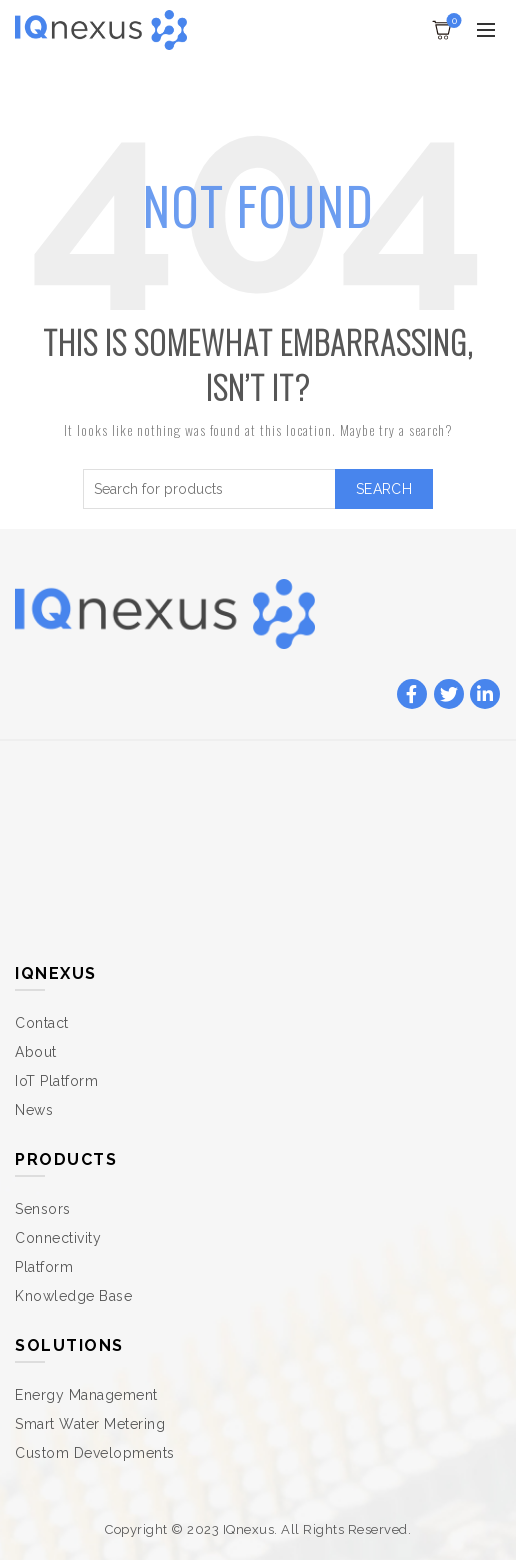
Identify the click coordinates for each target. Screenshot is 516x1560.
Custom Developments (95, 1453)
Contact (42, 1023)
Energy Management (86, 1395)
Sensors (43, 1209)
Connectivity (58, 1238)
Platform (44, 1267)
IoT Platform (56, 1081)
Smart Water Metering (90, 1424)
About (36, 1052)
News (34, 1110)
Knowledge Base (73, 1296)
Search (384, 489)
